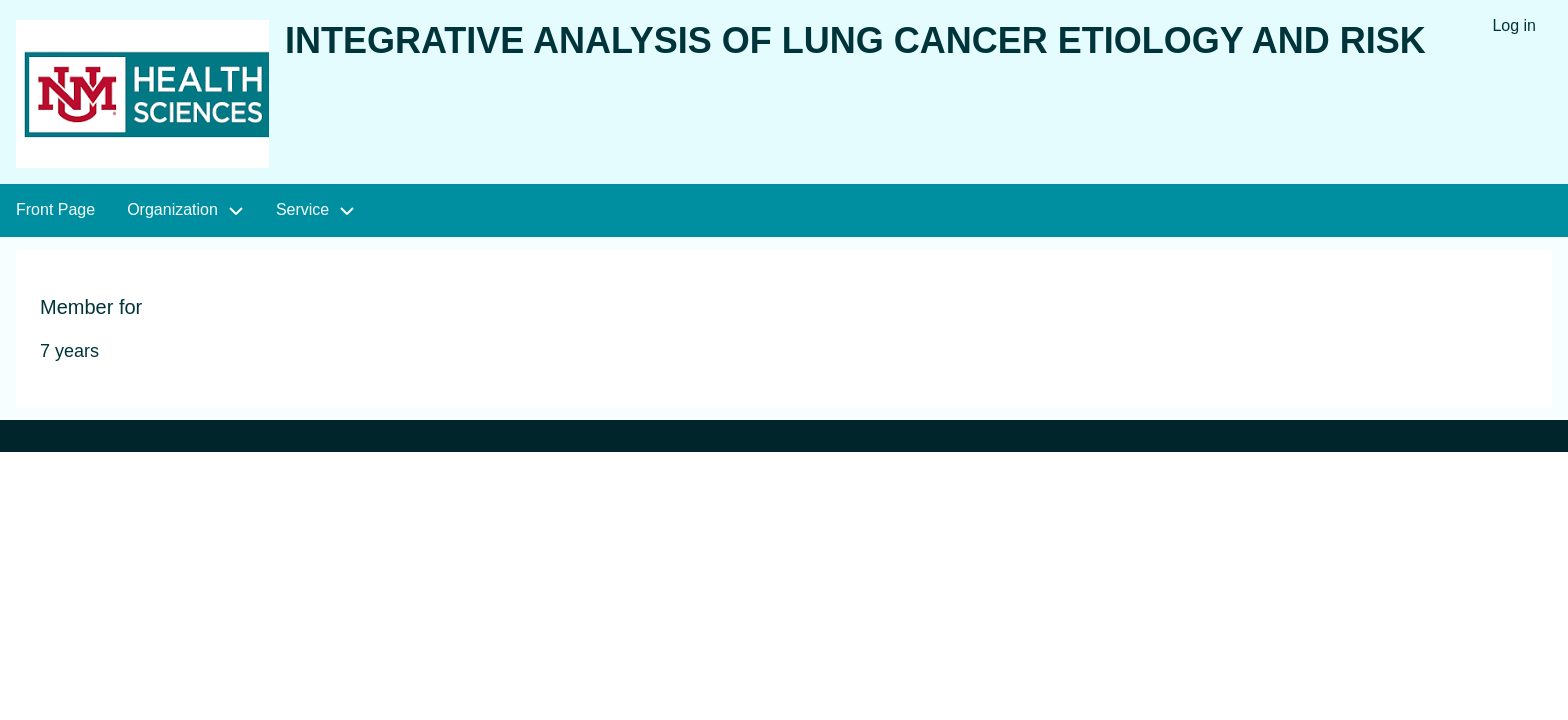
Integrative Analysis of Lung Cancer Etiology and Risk (855, 40)
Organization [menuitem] (172, 209)
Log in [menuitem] (1514, 25)
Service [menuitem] (302, 209)
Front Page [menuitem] (55, 209)
